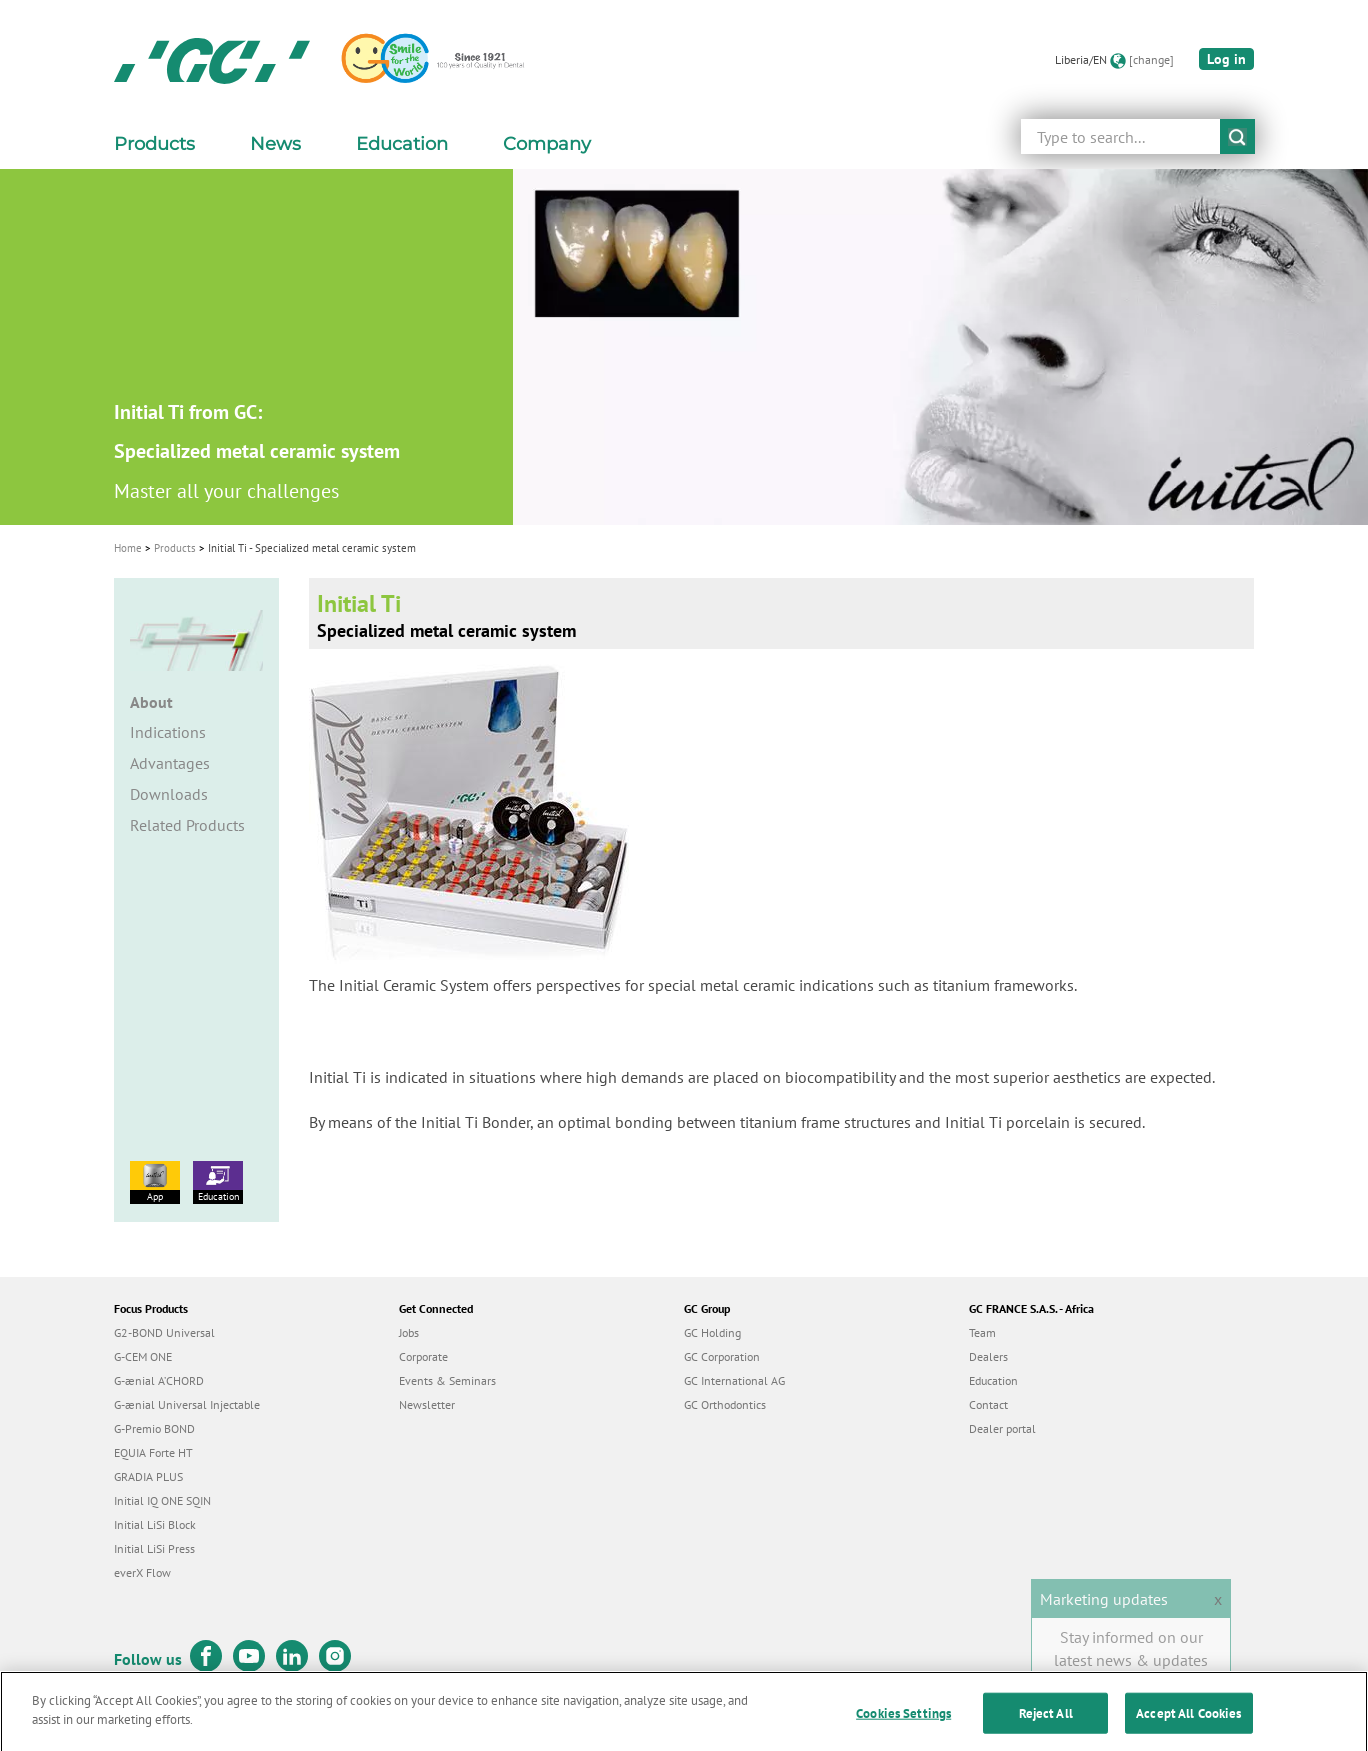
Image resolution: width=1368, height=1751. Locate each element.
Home (128, 548)
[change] (1151, 59)
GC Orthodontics (725, 1404)
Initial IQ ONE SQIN (162, 1500)
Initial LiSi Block (155, 1524)
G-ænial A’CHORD (159, 1380)
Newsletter (427, 1404)
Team (982, 1332)
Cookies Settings (903, 1728)
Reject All (1046, 1728)
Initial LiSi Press (154, 1548)
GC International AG (734, 1380)
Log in (1226, 59)
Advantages (170, 763)
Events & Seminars (447, 1380)
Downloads (169, 794)
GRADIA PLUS (148, 1476)
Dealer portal (1002, 1428)
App (155, 1182)
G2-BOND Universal (164, 1332)
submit (1237, 136)
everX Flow (142, 1572)
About (151, 702)
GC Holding (712, 1332)
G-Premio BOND (154, 1428)
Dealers (988, 1356)
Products (175, 548)
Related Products (187, 825)
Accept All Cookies (1188, 1728)
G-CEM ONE (143, 1356)
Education (218, 1182)
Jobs (409, 1332)
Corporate (423, 1356)
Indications (168, 732)
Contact (988, 1404)
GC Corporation (722, 1356)
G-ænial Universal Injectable (187, 1404)
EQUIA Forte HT (153, 1452)
